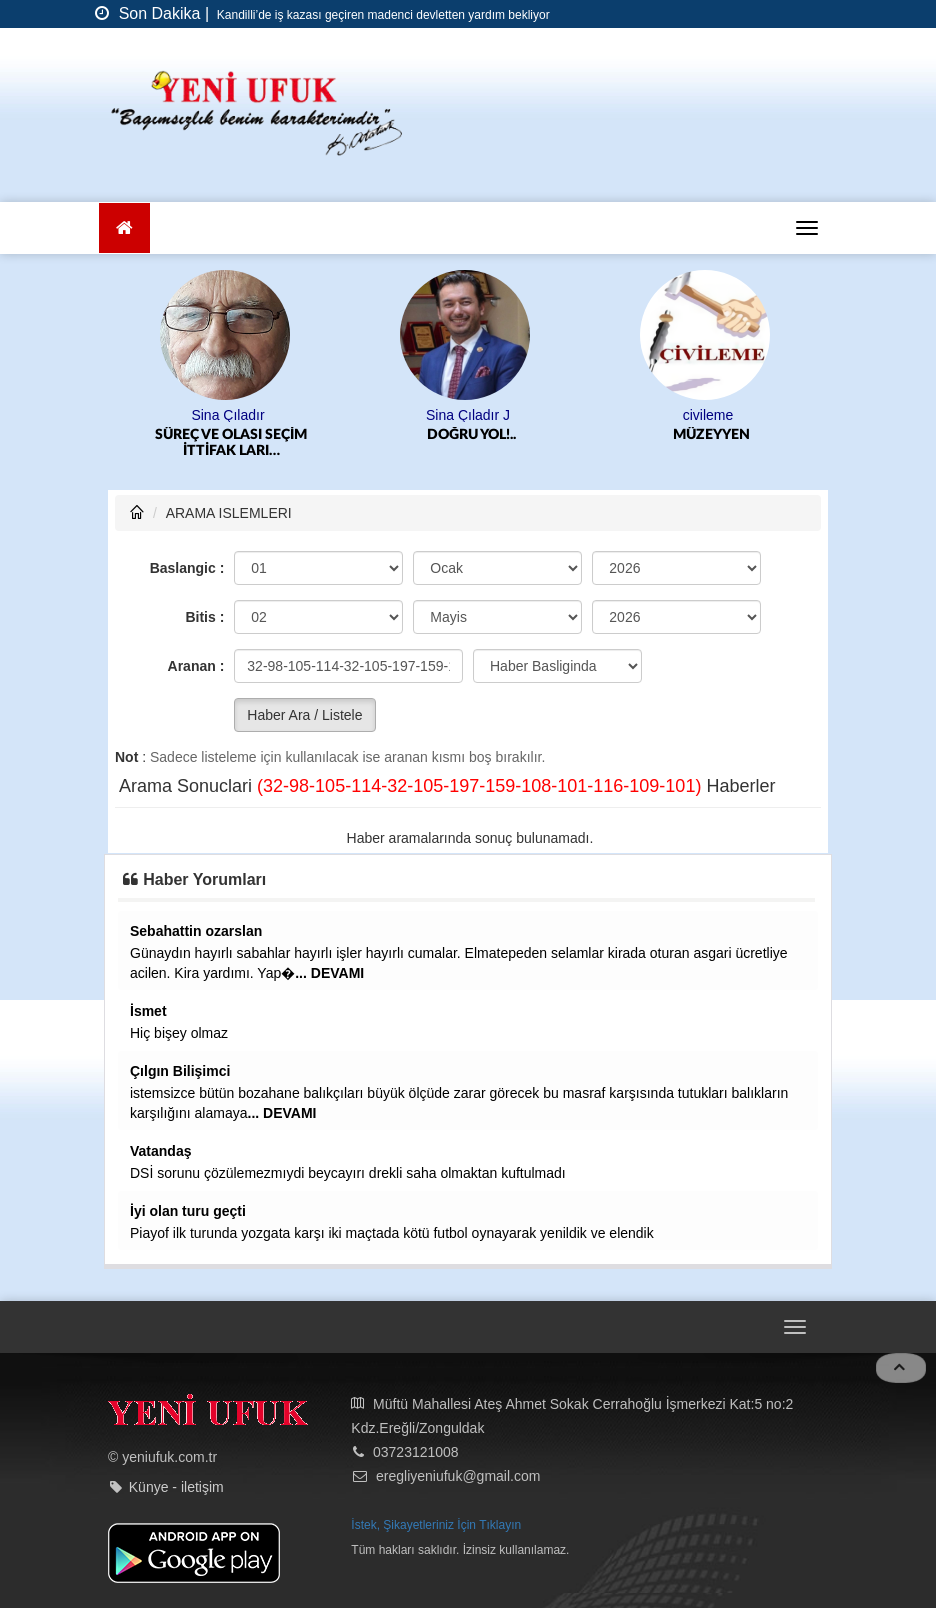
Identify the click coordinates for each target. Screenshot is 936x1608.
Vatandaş (160, 1151)
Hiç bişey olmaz (179, 1033)
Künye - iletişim (176, 1487)
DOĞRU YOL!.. (471, 435)
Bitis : (204, 617)
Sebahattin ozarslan (196, 931)
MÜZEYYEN (711, 435)
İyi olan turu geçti (188, 1211)
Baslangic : (187, 568)
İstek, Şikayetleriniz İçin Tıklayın (436, 1525)
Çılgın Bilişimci (180, 1071)
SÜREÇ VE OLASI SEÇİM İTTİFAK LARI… (231, 443)
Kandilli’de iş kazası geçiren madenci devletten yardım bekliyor (382, 15)
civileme (708, 415)
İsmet (148, 1011)
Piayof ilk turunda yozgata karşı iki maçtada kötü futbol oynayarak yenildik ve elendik (392, 1233)
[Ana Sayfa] (124, 228)
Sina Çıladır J (468, 415)
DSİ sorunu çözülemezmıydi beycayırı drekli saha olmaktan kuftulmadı (348, 1173)
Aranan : (196, 666)
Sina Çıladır (227, 415)
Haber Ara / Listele (304, 715)
